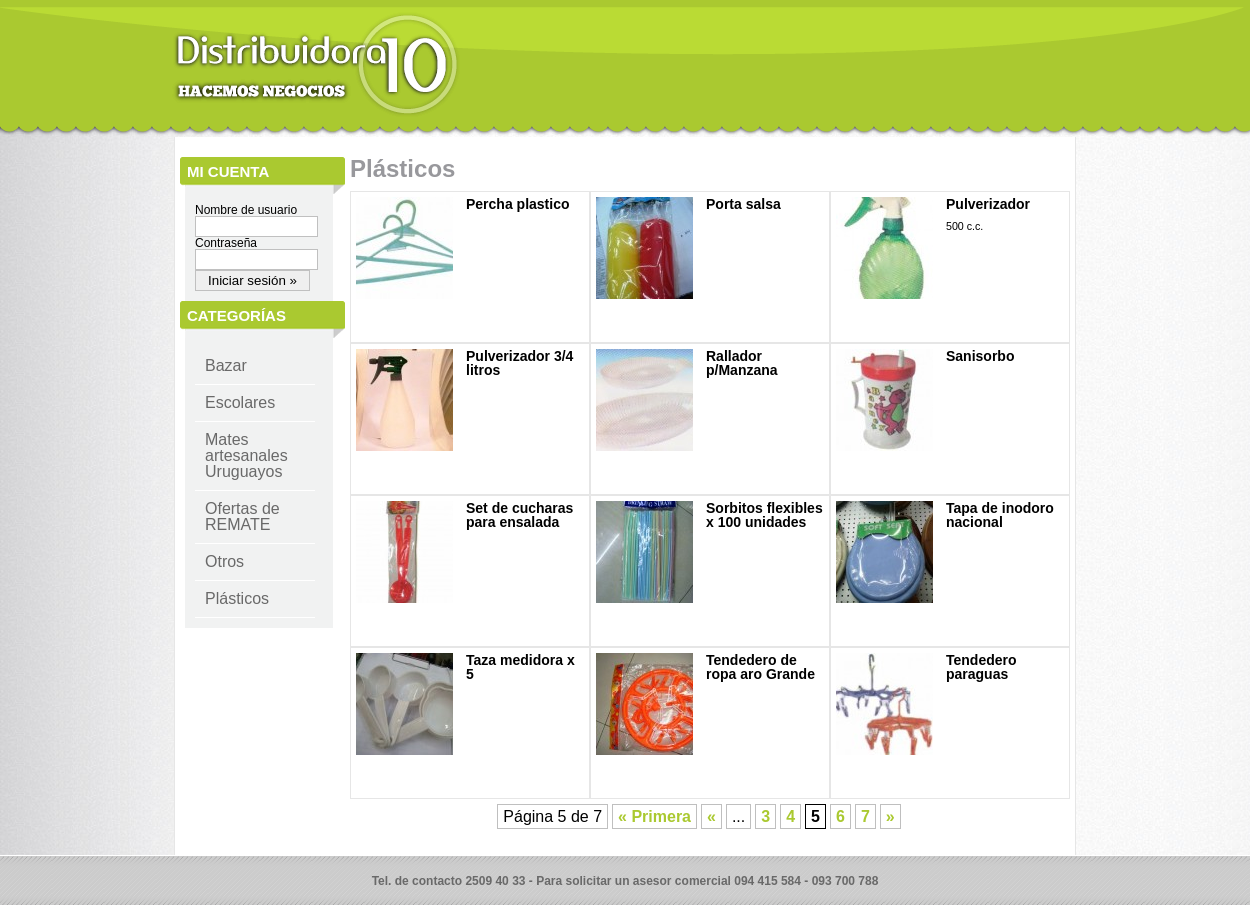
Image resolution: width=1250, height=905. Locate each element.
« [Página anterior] (711, 816)
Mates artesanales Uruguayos (246, 455)
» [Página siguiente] (890, 816)
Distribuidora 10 (316, 65)
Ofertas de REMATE (242, 516)
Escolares (240, 402)
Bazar (226, 365)
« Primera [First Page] (654, 816)
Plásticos (237, 598)
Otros (224, 561)
